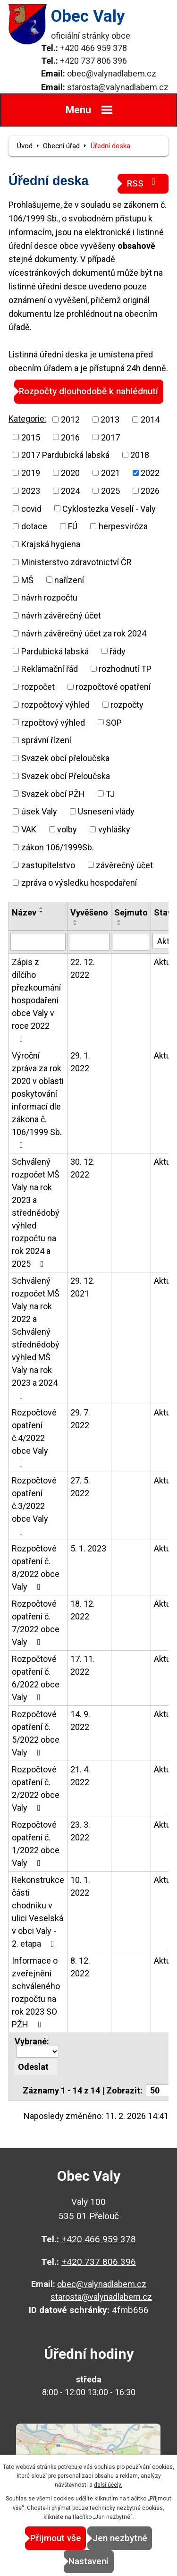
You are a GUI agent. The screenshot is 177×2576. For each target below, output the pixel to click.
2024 (70, 491)
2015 (30, 437)
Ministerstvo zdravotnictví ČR (76, 562)
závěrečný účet (124, 865)
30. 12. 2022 (82, 1168)
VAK (28, 829)
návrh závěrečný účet (61, 615)
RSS (143, 183)
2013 (110, 419)
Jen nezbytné (120, 2538)
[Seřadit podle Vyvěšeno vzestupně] (75, 921)
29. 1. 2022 (80, 1062)
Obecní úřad (61, 146)
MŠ (27, 580)
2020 (70, 473)
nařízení (69, 580)
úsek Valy (39, 811)
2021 (110, 473)
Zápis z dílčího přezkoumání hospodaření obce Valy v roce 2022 (36, 1000)
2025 (110, 491)
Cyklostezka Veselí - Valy (109, 508)
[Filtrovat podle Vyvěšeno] (89, 942)
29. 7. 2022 (80, 1418)
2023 (30, 491)
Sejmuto (131, 912)
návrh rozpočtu (49, 597)
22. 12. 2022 (82, 968)
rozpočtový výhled (55, 705)
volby (67, 829)
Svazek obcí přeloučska (65, 758)
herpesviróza (123, 526)
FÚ (72, 526)
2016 (70, 437)
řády (118, 651)
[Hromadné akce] (37, 2052)
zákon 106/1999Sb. (57, 847)
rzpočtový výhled (53, 722)
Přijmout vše (55, 2538)
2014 (150, 419)
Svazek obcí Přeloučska (65, 776)
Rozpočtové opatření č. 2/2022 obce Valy (35, 1788)
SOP (114, 722)
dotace (34, 526)
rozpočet (38, 687)
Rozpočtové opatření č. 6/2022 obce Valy (35, 1678)
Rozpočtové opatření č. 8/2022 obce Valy (35, 1567)
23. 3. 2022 (80, 1831)
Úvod (25, 146)
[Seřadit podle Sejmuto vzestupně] (119, 921)
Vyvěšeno (89, 912)
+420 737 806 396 (93, 61)
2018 (139, 455)
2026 (150, 491)
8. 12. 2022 (80, 1967)
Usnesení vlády (106, 811)
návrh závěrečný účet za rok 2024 (83, 633)
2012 (70, 419)
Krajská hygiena (50, 544)
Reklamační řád (49, 669)
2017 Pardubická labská (65, 455)
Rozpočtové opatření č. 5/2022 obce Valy (35, 1733)
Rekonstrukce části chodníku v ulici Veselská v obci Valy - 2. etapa (38, 1912)
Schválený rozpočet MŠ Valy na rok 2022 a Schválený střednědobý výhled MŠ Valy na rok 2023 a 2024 (35, 1338)
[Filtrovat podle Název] (38, 942)
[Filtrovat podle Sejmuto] (131, 942)
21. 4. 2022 (80, 1775)
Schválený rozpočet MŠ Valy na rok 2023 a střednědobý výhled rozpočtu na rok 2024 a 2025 (35, 1213)
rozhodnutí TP (125, 669)
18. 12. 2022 (82, 1610)
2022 (150, 473)
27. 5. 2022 (80, 1486)
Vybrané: (32, 2041)
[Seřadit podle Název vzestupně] (41, 908)
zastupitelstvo (48, 865)
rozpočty (126, 705)
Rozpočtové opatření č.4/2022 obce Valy (34, 1437)
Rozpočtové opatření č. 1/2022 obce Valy (35, 1844)
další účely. (108, 2485)
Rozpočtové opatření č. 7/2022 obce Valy (35, 1623)
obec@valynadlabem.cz (111, 73)
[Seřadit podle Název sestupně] (41, 912)
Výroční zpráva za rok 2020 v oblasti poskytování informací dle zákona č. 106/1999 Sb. (38, 1100)
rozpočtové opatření (113, 687)
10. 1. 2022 (80, 1886)
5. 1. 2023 (88, 1548)
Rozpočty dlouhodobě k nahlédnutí (88, 391)
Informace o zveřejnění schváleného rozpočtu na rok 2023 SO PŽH (36, 1992)
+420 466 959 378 (93, 48)
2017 (110, 437)
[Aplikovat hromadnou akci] (36, 2067)
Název (24, 912)
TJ (110, 793)
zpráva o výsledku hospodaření (79, 883)
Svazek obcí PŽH (53, 793)
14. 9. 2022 (80, 1720)
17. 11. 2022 (82, 1665)
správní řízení (46, 740)
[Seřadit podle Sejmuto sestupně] (119, 924)
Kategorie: (27, 419)
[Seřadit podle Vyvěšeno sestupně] (75, 924)
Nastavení (88, 2561)
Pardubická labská (55, 651)
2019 (30, 473)
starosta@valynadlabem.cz (118, 87)
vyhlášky (114, 829)
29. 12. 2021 (82, 1287)
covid (31, 508)
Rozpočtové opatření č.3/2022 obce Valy (34, 1505)
